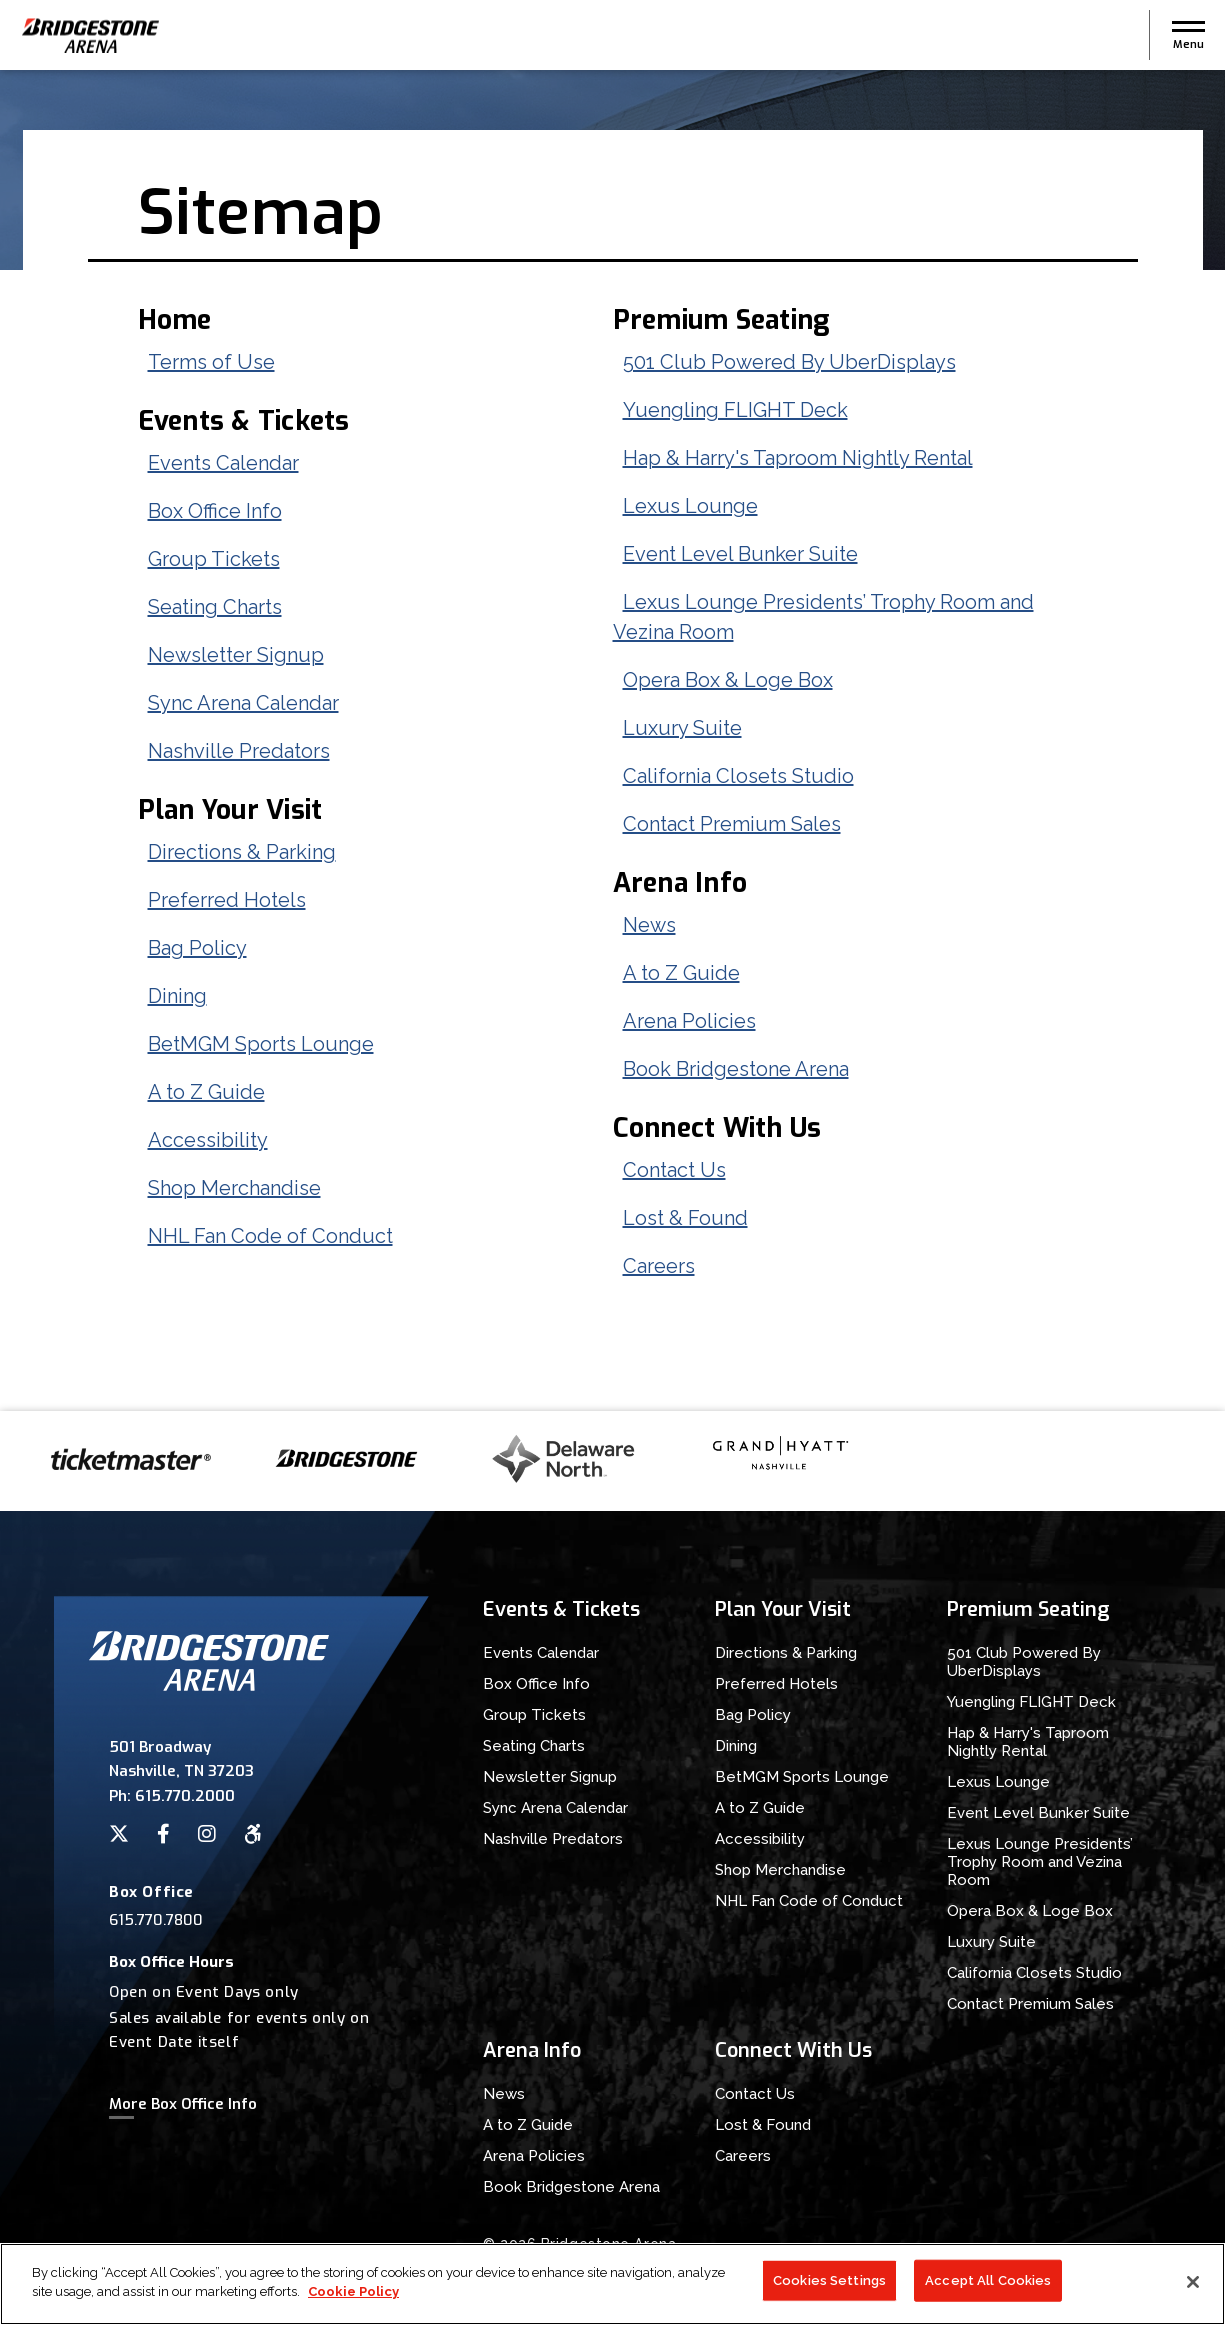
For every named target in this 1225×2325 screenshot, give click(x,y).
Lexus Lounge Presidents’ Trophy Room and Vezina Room (1040, 1862)
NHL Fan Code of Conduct (270, 1236)
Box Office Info (215, 511)
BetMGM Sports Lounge (261, 1044)
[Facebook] (163, 1834)
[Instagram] (207, 1834)
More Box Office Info (183, 2104)
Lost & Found (685, 1218)
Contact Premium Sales (732, 824)
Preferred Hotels (227, 900)
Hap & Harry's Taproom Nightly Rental (798, 458)
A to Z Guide (206, 1092)
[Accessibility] (253, 1834)
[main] (612, 740)
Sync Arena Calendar (243, 703)
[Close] (1193, 2283)
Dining (177, 996)
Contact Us (674, 1170)
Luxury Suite (682, 728)
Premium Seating (721, 320)
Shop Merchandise (234, 1188)
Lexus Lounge (690, 506)
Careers (659, 1266)
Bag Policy (197, 948)
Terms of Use (211, 362)
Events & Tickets (244, 421)
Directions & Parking (242, 852)
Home (175, 320)
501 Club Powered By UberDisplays (789, 362)
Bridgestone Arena (90, 35)
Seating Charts (215, 607)
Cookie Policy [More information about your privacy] (353, 2293)
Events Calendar (223, 463)
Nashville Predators (239, 751)
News (649, 925)
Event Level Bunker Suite (740, 554)
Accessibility (208, 1140)
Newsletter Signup (236, 655)
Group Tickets (214, 559)
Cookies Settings (829, 2281)
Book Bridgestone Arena (736, 1069)
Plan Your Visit (230, 810)
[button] (1188, 35)
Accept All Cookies (988, 2281)
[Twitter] (119, 1834)
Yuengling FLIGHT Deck (735, 410)
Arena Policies (689, 1021)
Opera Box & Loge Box (728, 680)
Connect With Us (717, 1128)
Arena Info (680, 883)
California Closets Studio (738, 776)
